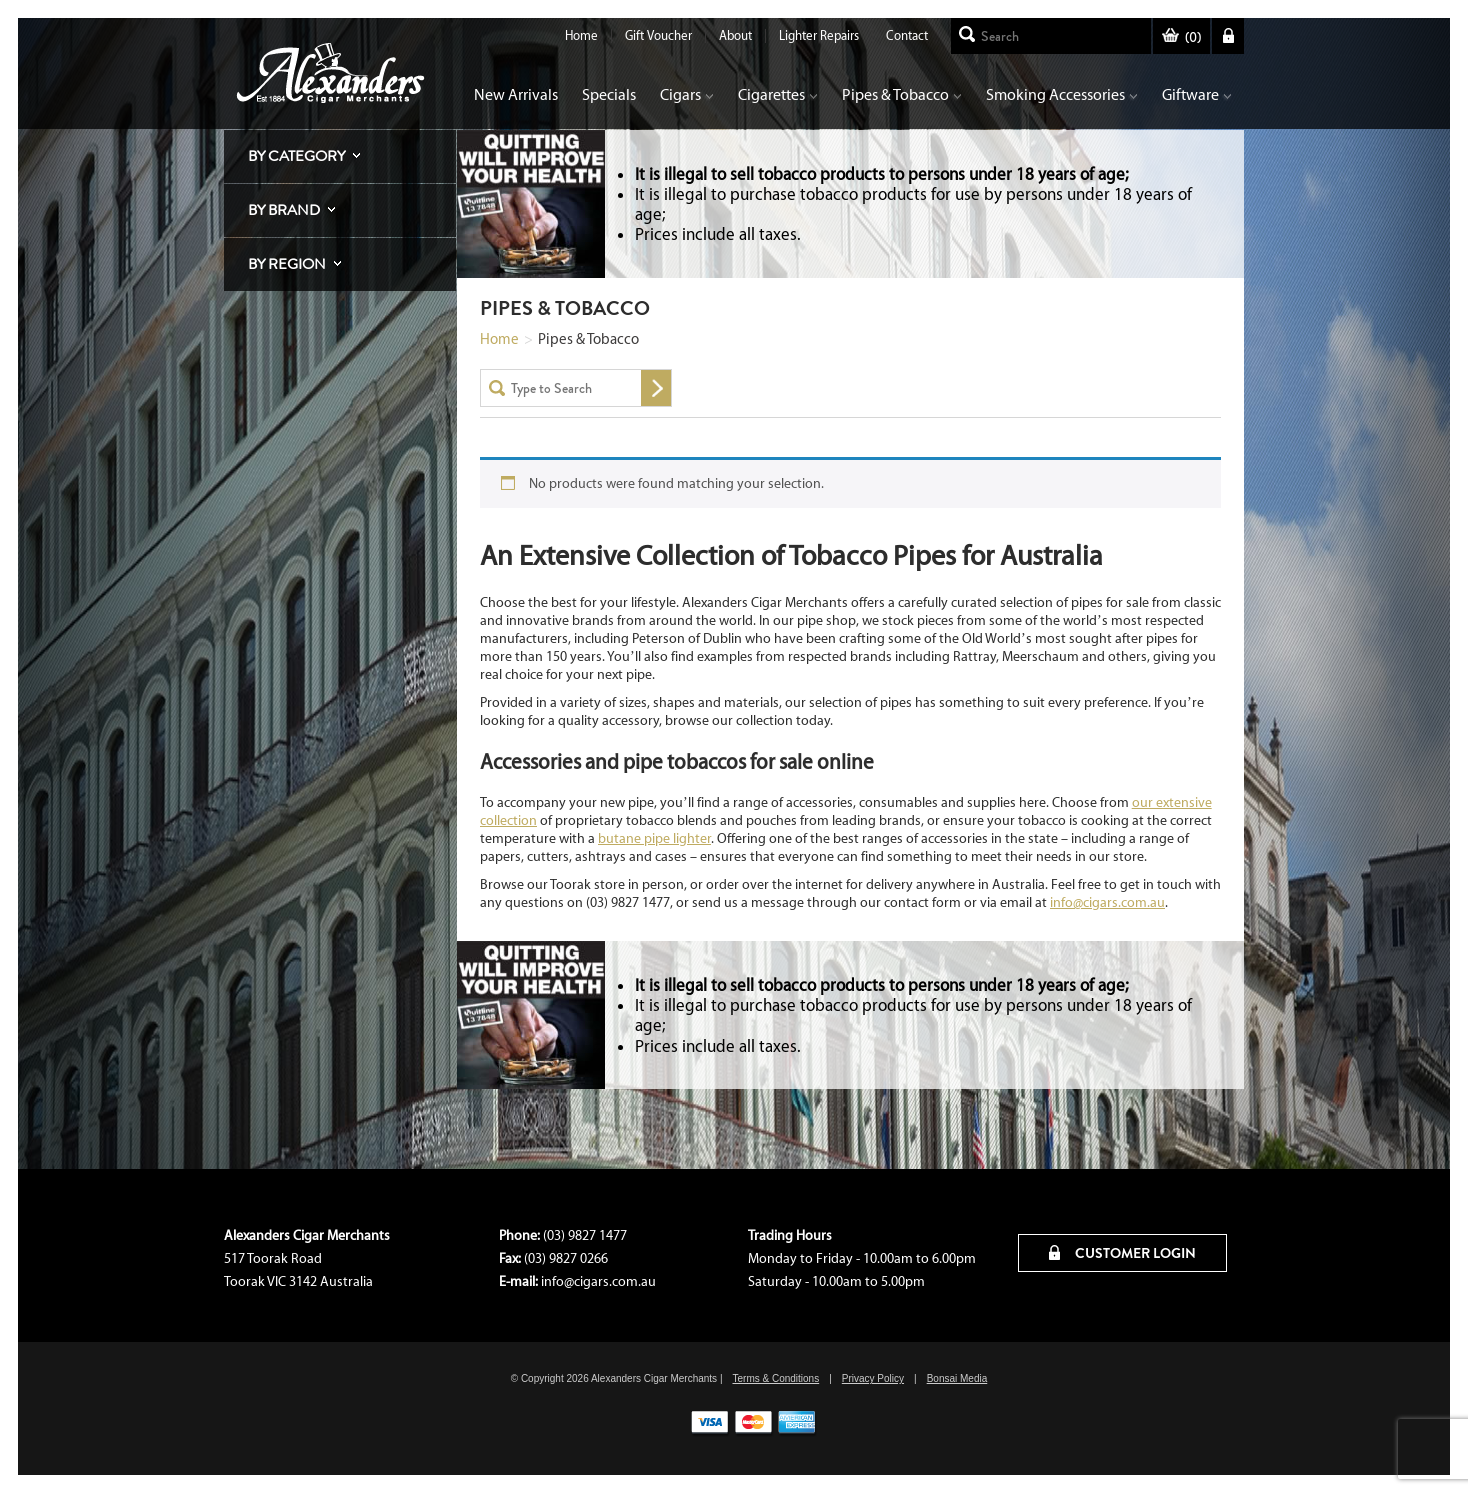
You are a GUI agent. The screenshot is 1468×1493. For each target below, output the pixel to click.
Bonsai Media (957, 1378)
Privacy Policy (873, 1378)
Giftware (1197, 94)
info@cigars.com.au (1107, 902)
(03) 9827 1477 (585, 1235)
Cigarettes (778, 94)
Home (581, 35)
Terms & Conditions (775, 1378)
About (735, 35)
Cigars (687, 94)
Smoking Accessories (1062, 94)
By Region (287, 264)
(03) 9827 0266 (566, 1258)
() (1181, 37)
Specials (609, 94)
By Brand (284, 210)
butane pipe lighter (654, 838)
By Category (296, 156)
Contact (907, 35)
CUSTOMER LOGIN (1122, 1253)
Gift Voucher (658, 35)
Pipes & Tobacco (902, 94)
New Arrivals (516, 94)
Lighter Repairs (819, 35)
